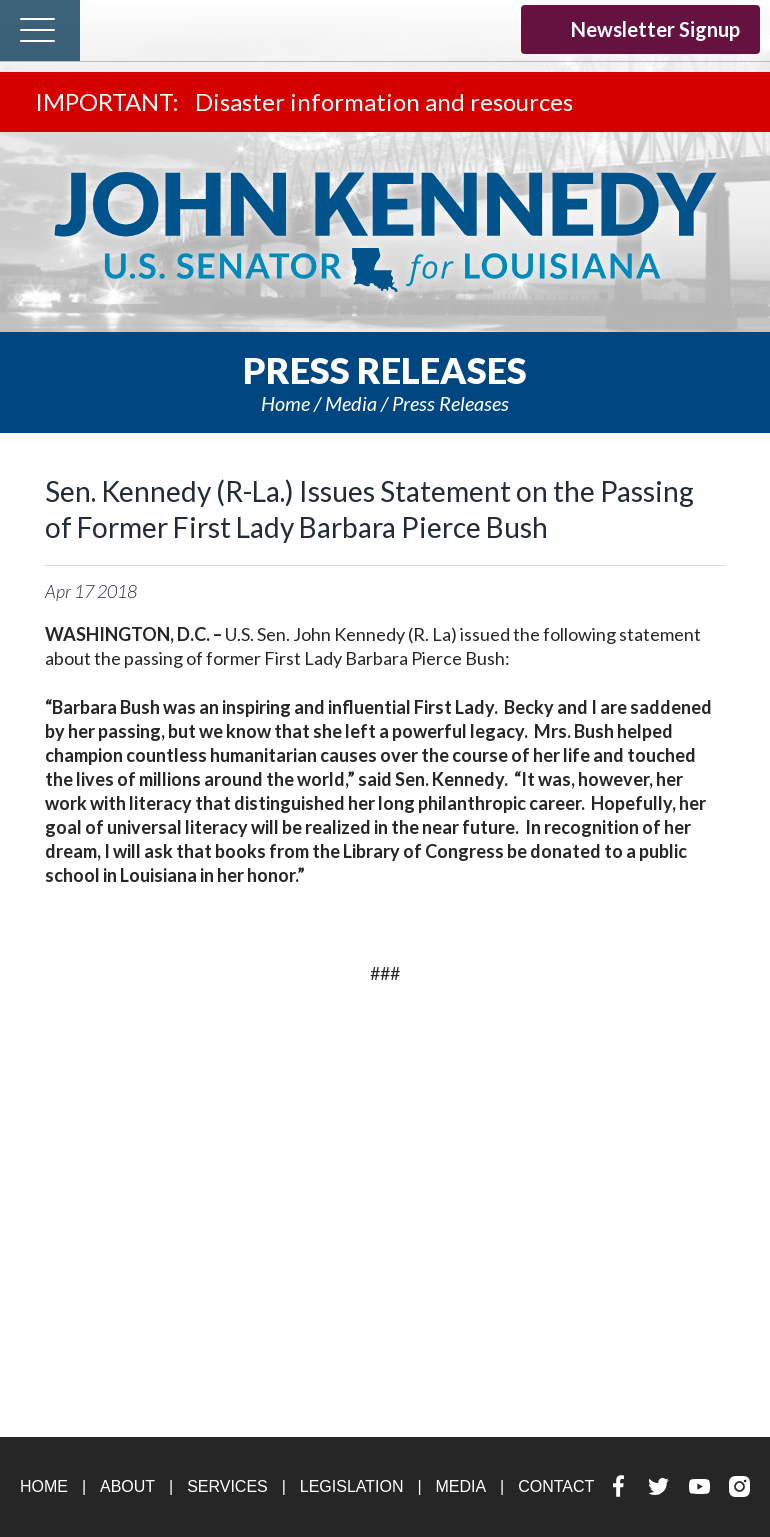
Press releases (450, 403)
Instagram (490, 28)
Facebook (373, 28)
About (127, 1486)
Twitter (412, 28)
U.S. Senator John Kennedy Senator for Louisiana (385, 232)
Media (351, 403)
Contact (556, 1486)
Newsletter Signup (640, 29)
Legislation (352, 1486)
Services (227, 1486)
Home (285, 403)
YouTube (451, 28)
